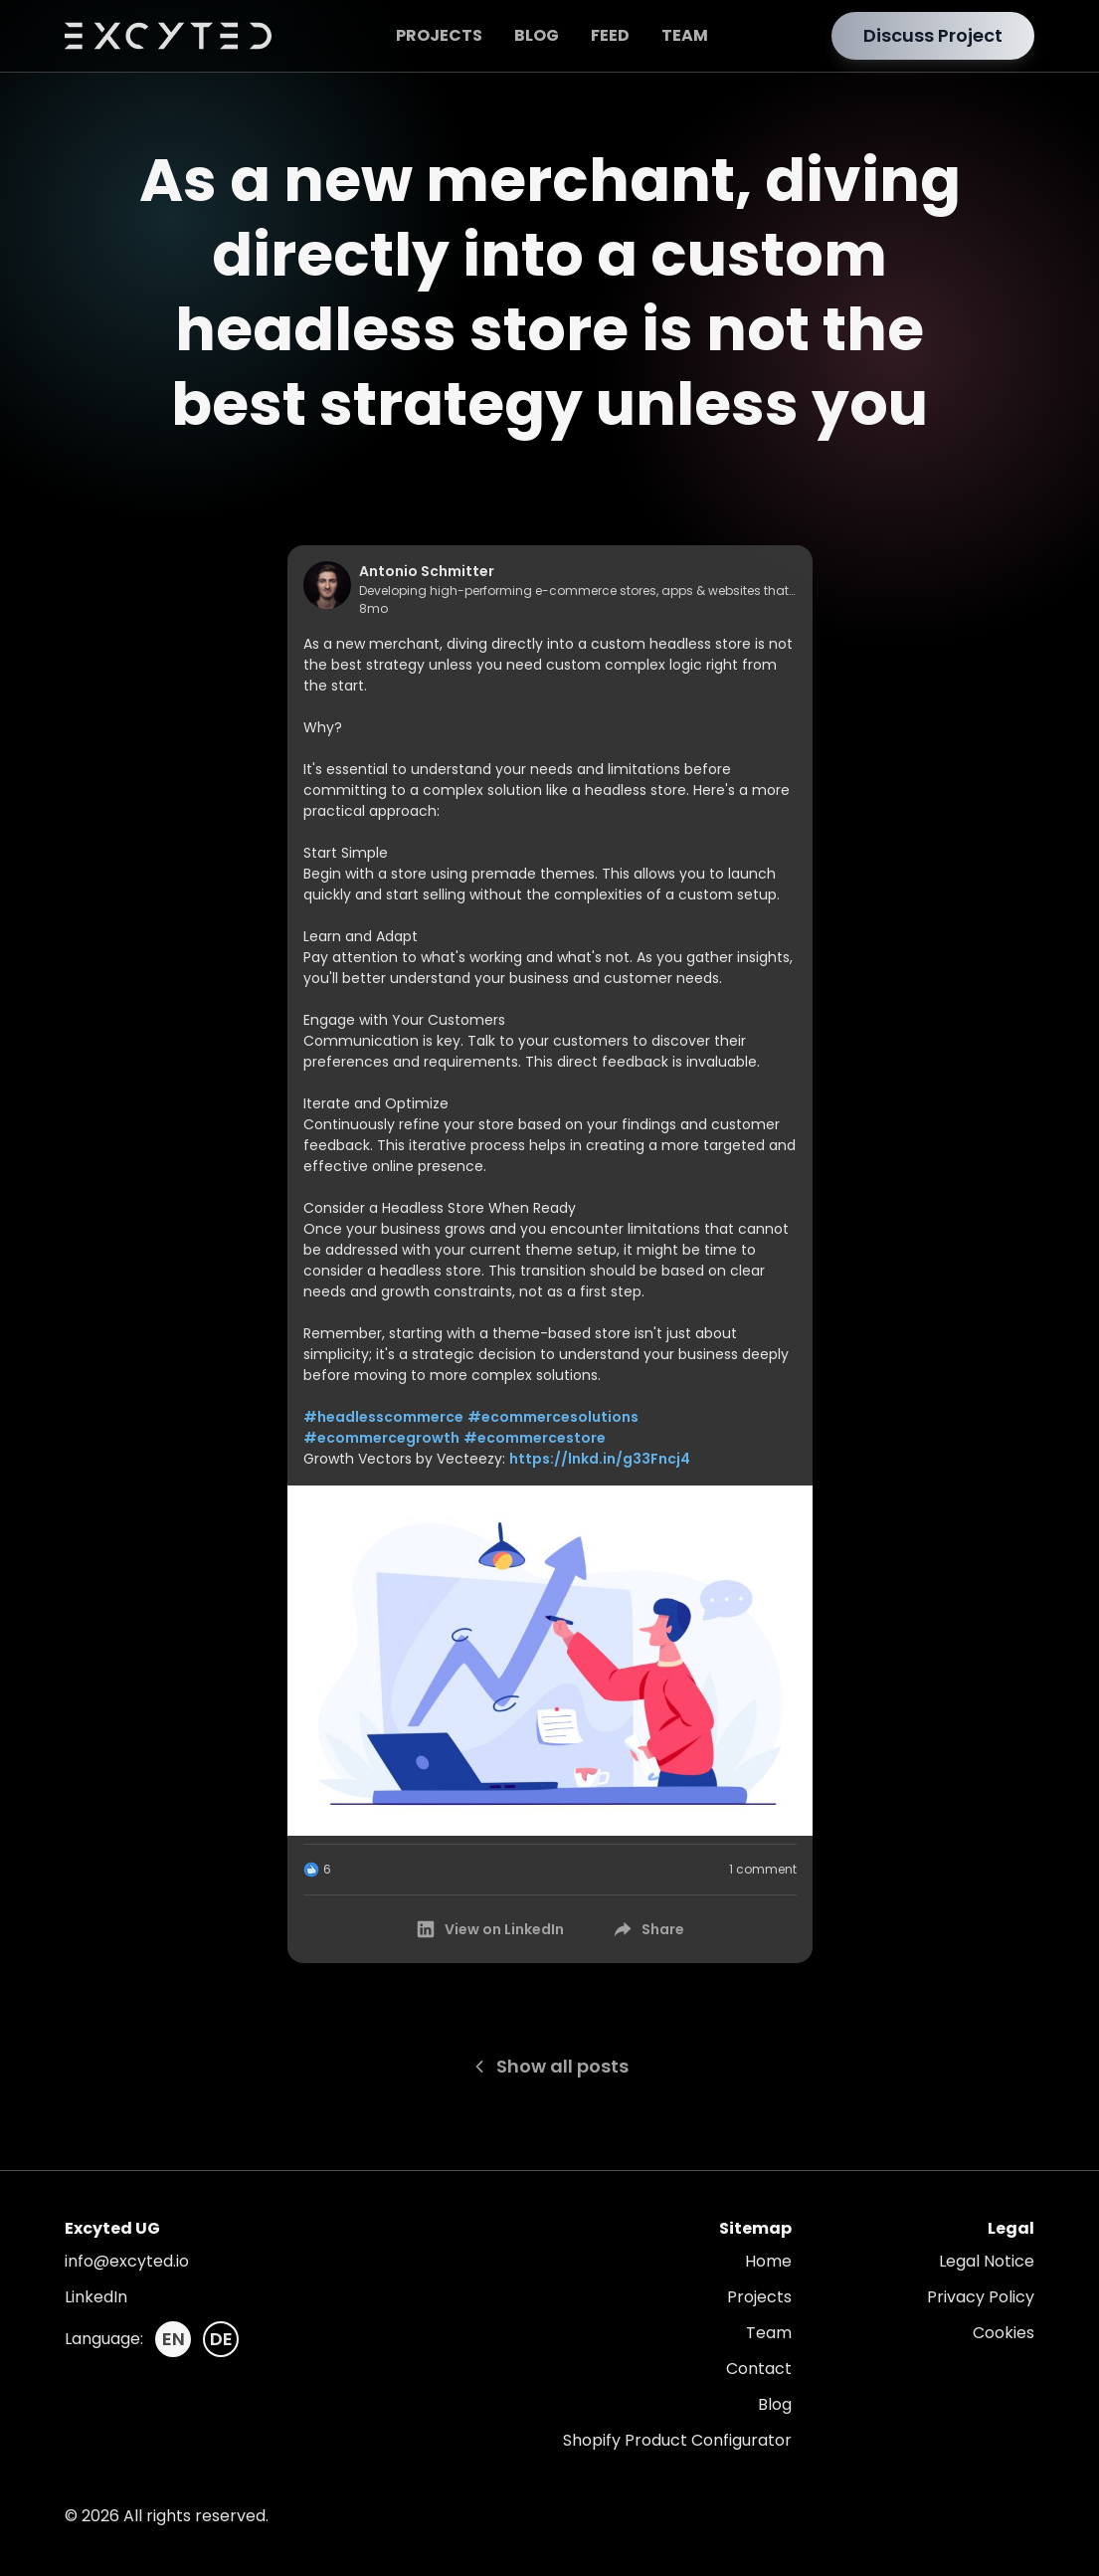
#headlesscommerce (383, 1417)
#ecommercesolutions (553, 1417)
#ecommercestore (534, 1438)
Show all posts (549, 2066)
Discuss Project (933, 35)
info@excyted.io (127, 2261)
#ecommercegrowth (381, 1438)
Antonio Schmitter (426, 571)
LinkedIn (96, 2296)
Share (648, 1929)
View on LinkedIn (489, 1929)
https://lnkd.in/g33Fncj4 (599, 1459)
